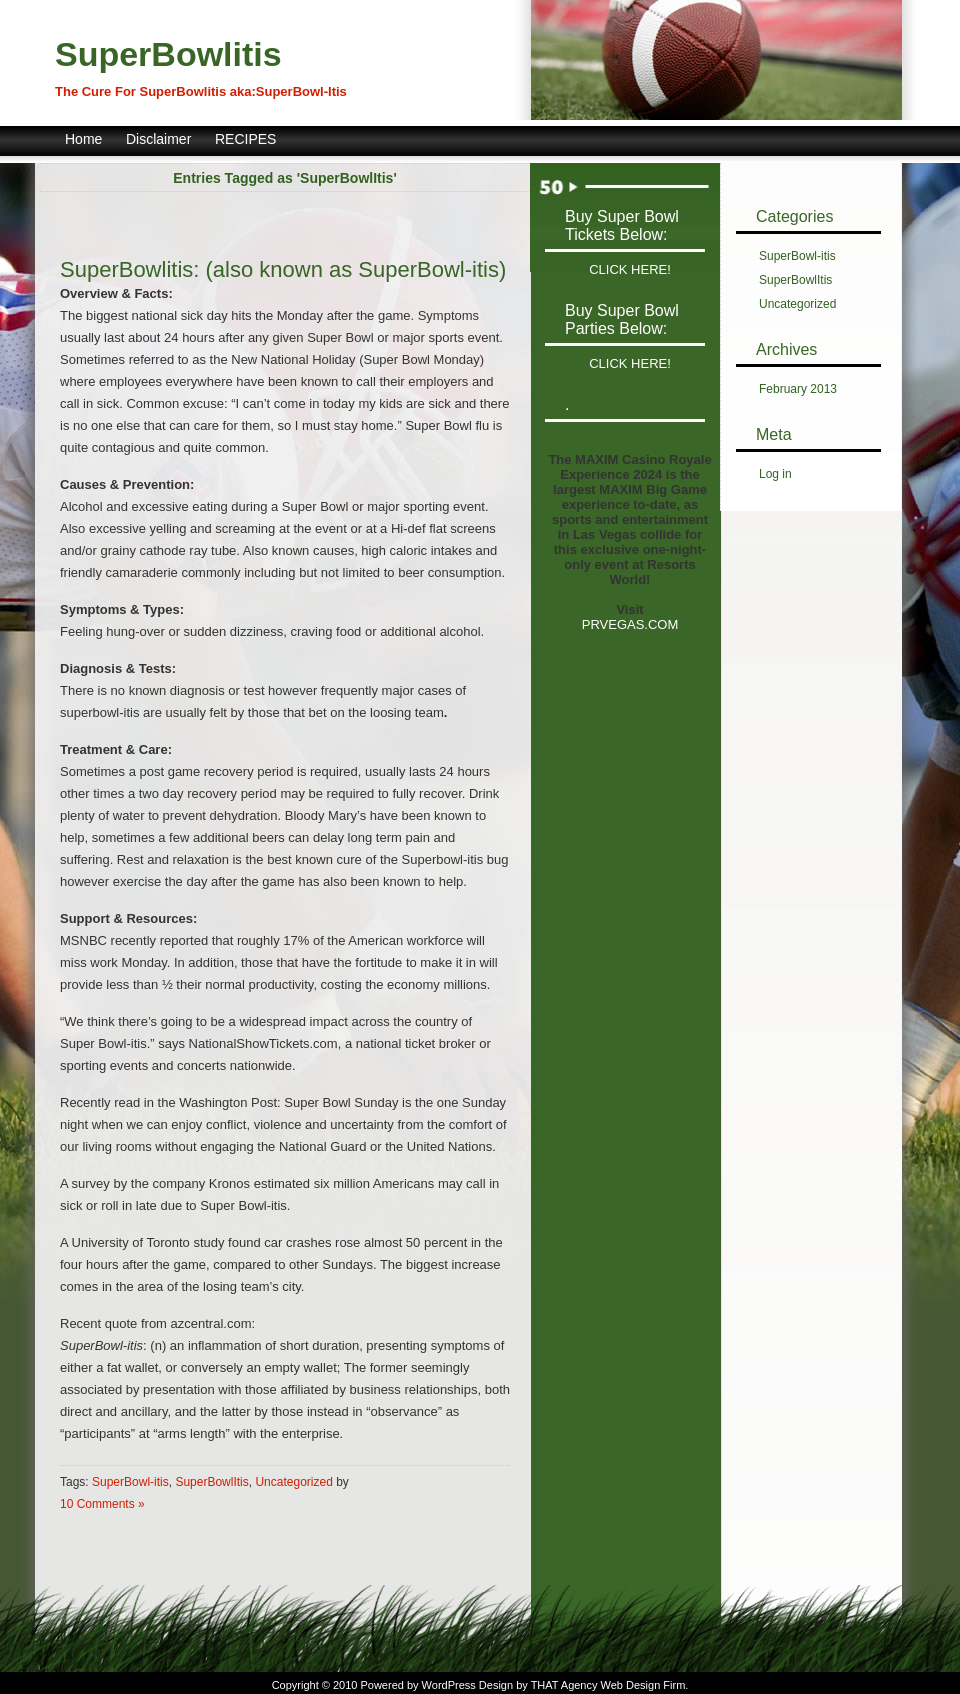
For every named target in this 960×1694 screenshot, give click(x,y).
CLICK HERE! (630, 269)
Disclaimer (158, 139)
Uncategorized (293, 1482)
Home (83, 139)
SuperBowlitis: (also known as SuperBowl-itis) (283, 269)
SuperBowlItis (211, 1482)
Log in (775, 474)
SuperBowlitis (168, 54)
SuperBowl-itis (130, 1482)
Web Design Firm (643, 1685)
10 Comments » (102, 1504)
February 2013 (798, 389)
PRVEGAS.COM (630, 624)
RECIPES (245, 139)
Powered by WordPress (417, 1685)
